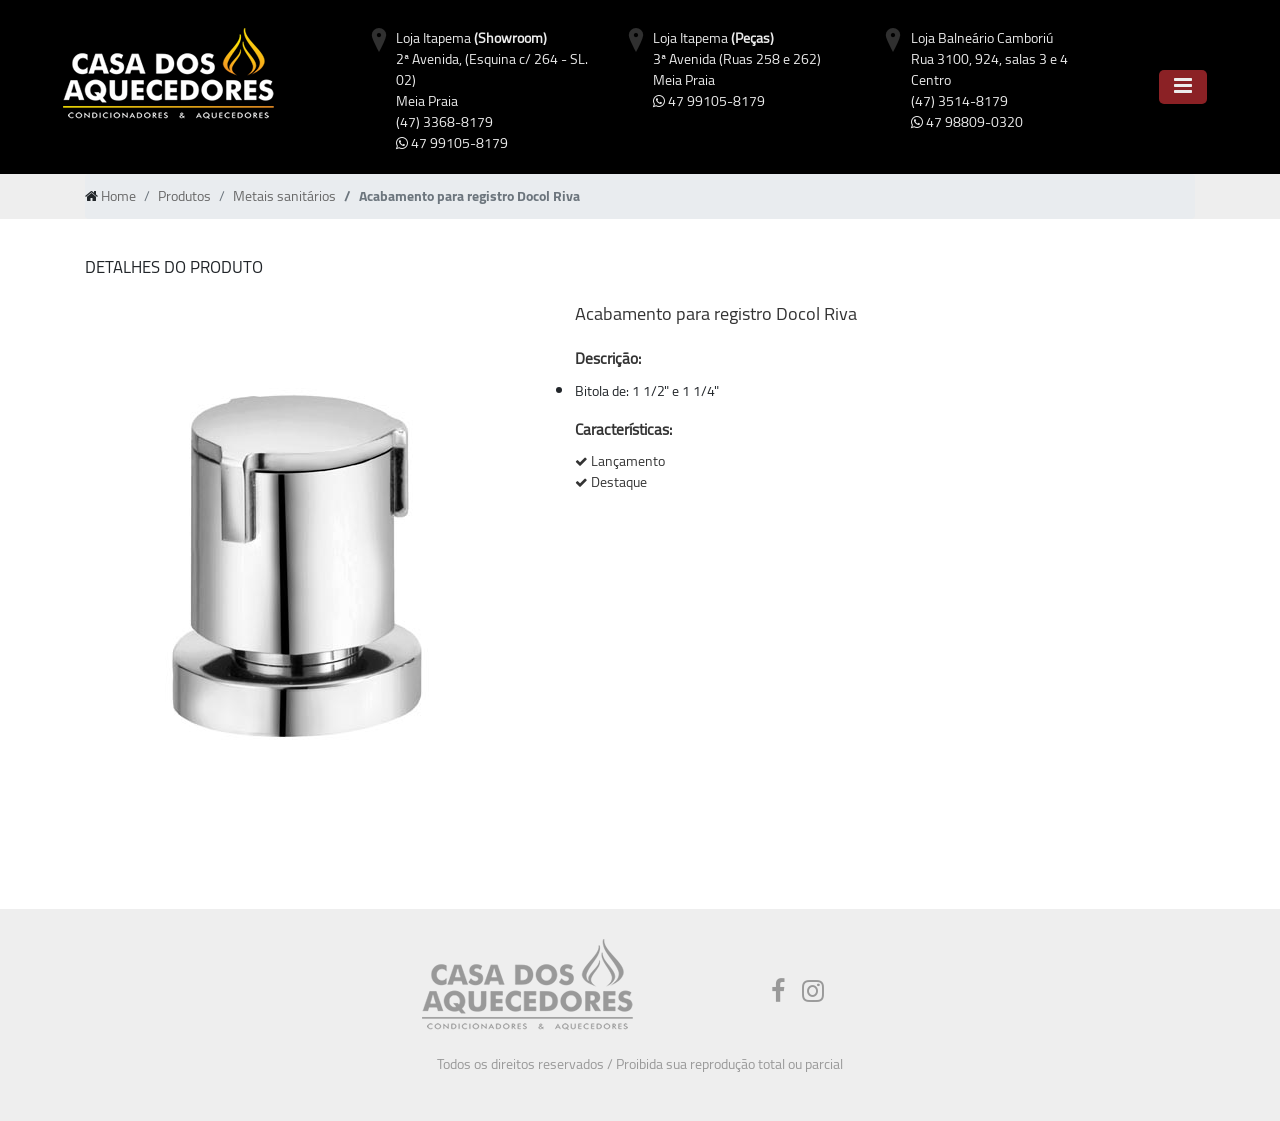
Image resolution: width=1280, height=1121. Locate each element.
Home (118, 196)
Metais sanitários (284, 196)
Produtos (184, 196)
